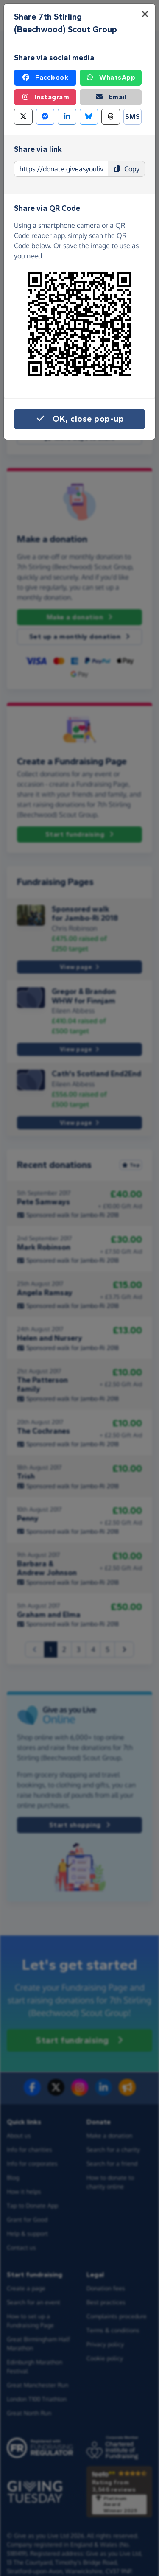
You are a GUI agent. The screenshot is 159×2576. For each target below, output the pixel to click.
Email (111, 97)
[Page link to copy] (61, 169)
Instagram (45, 97)
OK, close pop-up (79, 419)
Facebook (45, 78)
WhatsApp (110, 78)
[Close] (145, 14)
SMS (132, 116)
